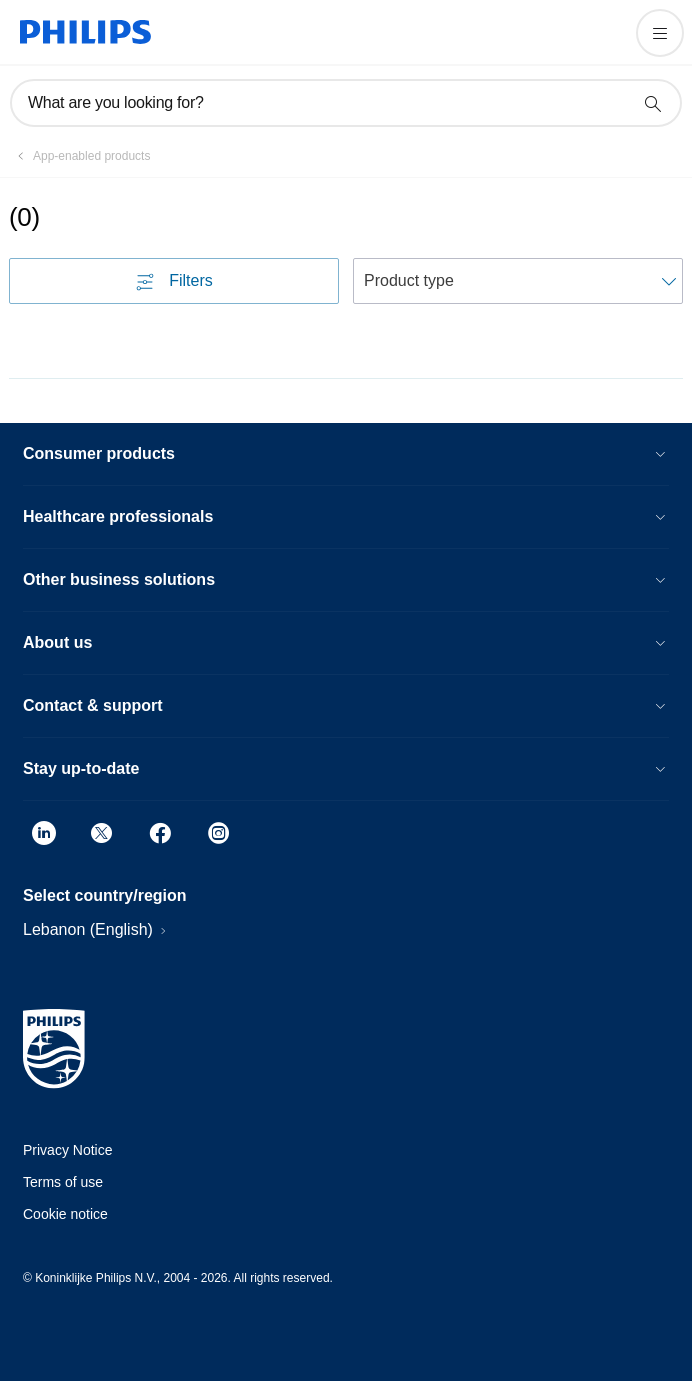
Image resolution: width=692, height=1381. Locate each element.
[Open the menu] (660, 33)
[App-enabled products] (79, 156)
